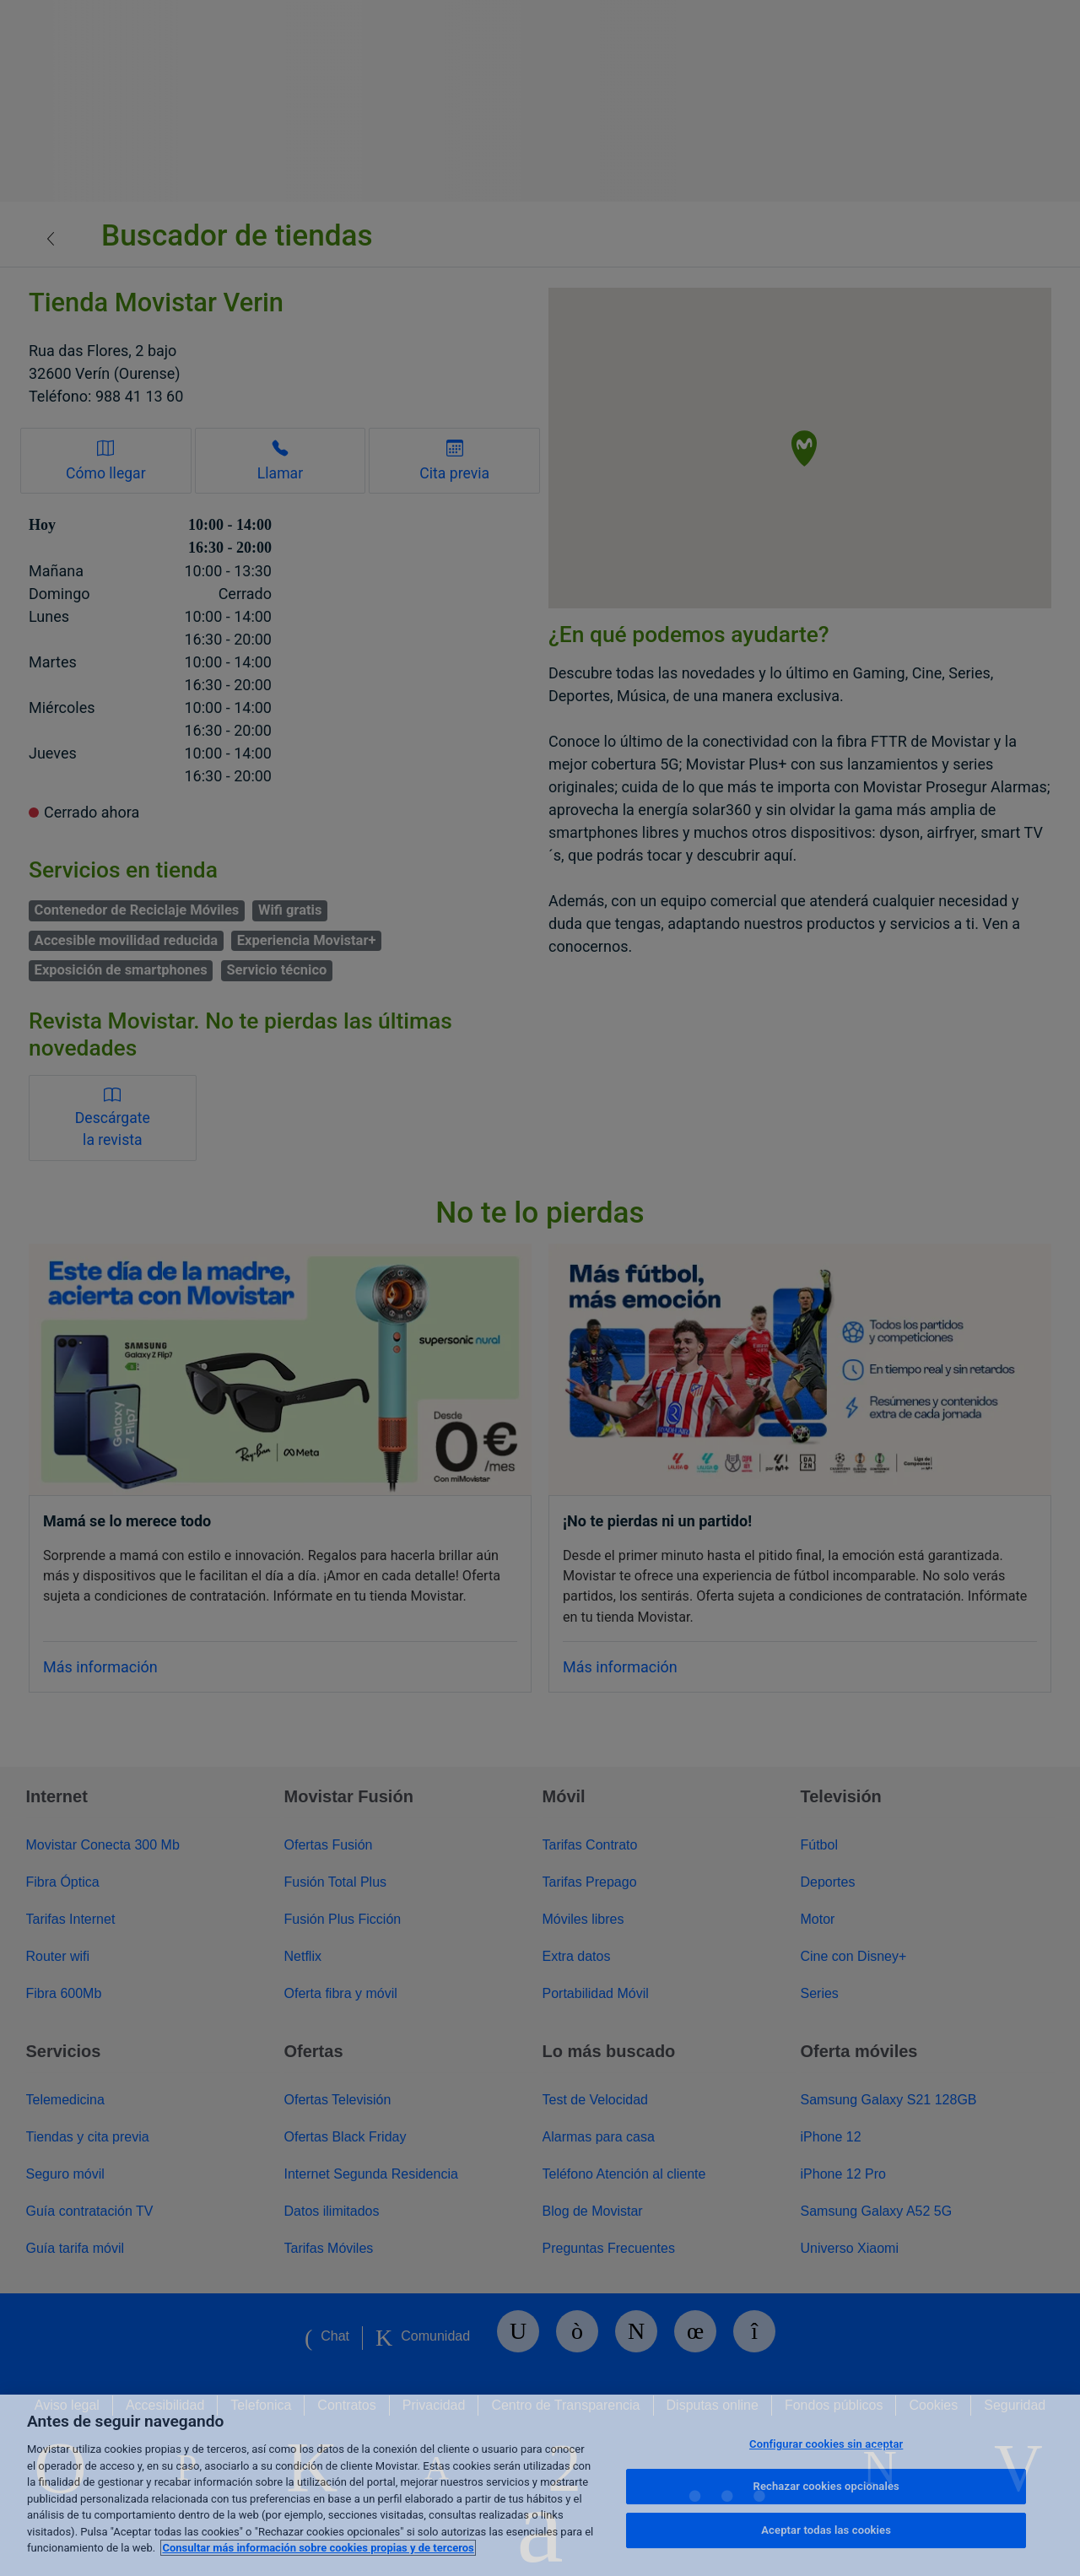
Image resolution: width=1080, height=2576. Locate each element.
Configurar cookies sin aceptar (826, 2444)
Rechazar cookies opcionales (826, 2486)
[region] (540, 2485)
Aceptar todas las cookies (826, 2530)
